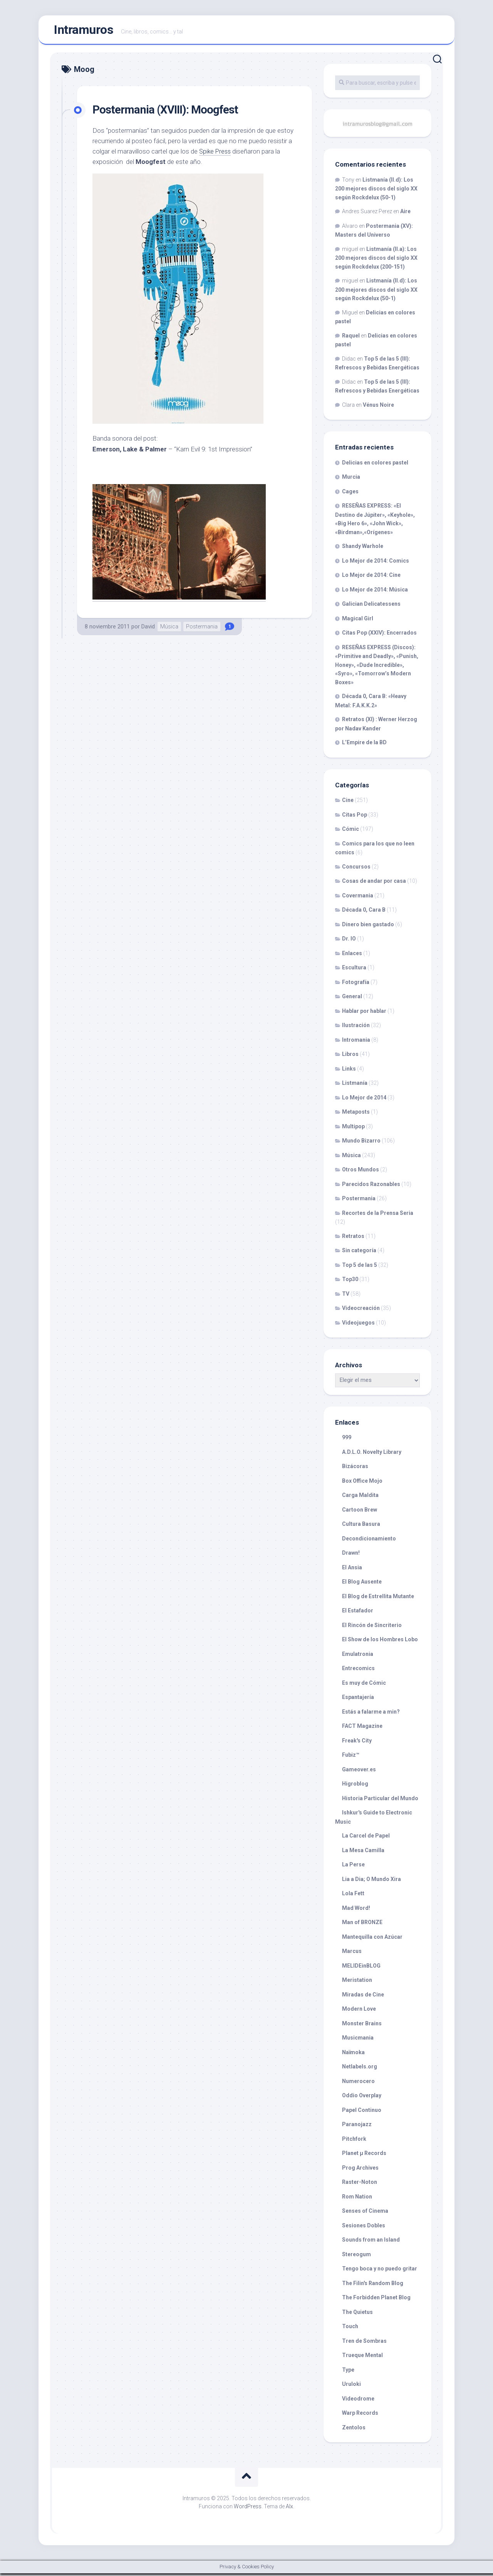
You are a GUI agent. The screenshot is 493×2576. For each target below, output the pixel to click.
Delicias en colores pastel (375, 465)
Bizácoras (355, 1469)
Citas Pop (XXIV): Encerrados (379, 636)
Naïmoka (353, 2055)
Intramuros (83, 31)
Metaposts (356, 1115)
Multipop (353, 1129)
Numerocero (358, 2084)
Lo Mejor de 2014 (364, 1100)
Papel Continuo (361, 2113)
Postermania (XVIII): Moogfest (171, 112)
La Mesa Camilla (363, 1853)
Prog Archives (360, 2170)
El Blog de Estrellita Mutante (378, 1599)
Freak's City (357, 1743)
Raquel (351, 338)
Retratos (353, 1239)
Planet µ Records (364, 2156)
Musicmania (358, 2041)
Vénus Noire (378, 407)
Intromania (356, 1042)
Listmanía (354, 1086)
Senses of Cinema (365, 2214)
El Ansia (352, 1570)
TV (345, 1296)
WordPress (248, 2509)
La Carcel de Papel (366, 1839)
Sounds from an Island (371, 2243)
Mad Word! (356, 1911)
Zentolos (354, 2430)
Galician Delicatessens (371, 607)
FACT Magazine (362, 1729)
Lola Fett (353, 1896)
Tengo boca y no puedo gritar (379, 2272)
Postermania (202, 629)
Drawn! (351, 1556)
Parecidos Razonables (371, 1187)
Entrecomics (358, 1671)
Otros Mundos (360, 1172)
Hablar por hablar (364, 1014)
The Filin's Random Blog (372, 2286)
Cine (348, 803)
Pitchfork (354, 2141)
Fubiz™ (350, 1758)
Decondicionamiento (369, 1541)
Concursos (356, 869)
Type (348, 2372)
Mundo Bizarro (361, 1144)
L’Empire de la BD (364, 745)
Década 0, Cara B (364, 913)
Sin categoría (359, 1253)
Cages (350, 494)
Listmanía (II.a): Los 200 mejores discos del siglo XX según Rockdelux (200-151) (376, 260)
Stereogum (356, 2257)
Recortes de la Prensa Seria (377, 1216)
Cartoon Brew (359, 1512)
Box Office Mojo (362, 1483)
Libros (350, 1057)
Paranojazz (357, 2127)
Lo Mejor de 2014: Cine (371, 578)
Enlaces (352, 956)
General (352, 999)
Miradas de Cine (363, 1997)
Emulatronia (357, 1657)
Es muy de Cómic (364, 1685)
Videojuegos (358, 1325)
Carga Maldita (360, 1498)
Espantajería (358, 1700)
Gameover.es (359, 1772)
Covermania (357, 898)
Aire (405, 214)
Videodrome (358, 2401)
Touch (350, 2329)
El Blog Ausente (362, 1585)
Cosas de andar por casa (374, 884)
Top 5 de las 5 (359, 1268)
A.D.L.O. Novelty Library (371, 1455)
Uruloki (351, 2387)
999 (346, 1440)
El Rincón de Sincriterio (372, 1628)
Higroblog (355, 1787)
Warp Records (360, 2416)
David (148, 629)
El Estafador (357, 1613)
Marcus (352, 1954)
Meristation (357, 1983)
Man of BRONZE (362, 1925)
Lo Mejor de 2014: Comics (375, 563)
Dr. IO (349, 942)
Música (169, 629)
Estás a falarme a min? (371, 1714)
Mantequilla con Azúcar (372, 1939)
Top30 (350, 1282)
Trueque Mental (362, 2358)
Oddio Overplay (361, 2098)
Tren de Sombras (364, 2343)
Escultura (354, 970)
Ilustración (356, 1028)
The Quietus (357, 2315)
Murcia (351, 480)
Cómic (350, 832)
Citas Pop (354, 817)
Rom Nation (357, 2199)
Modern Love (359, 2012)
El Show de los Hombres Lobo (380, 1642)
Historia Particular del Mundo (380, 1801)
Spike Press (216, 154)
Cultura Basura (361, 1527)
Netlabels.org (359, 2069)
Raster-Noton (359, 2185)
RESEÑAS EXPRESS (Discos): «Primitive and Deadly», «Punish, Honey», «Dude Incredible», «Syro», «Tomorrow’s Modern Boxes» (376, 667)
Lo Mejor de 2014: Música (375, 592)
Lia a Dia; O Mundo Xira (371, 1882)
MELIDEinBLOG (361, 1968)
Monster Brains (362, 2026)
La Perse (353, 1867)
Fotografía (355, 985)
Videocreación (361, 1311)
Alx (289, 2509)
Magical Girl (357, 621)
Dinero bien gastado (368, 927)
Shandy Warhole (362, 549)
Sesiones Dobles (363, 2228)
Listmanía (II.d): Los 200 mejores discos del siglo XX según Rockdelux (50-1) (376, 191)
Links (349, 1071)
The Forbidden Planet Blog (376, 2300)
